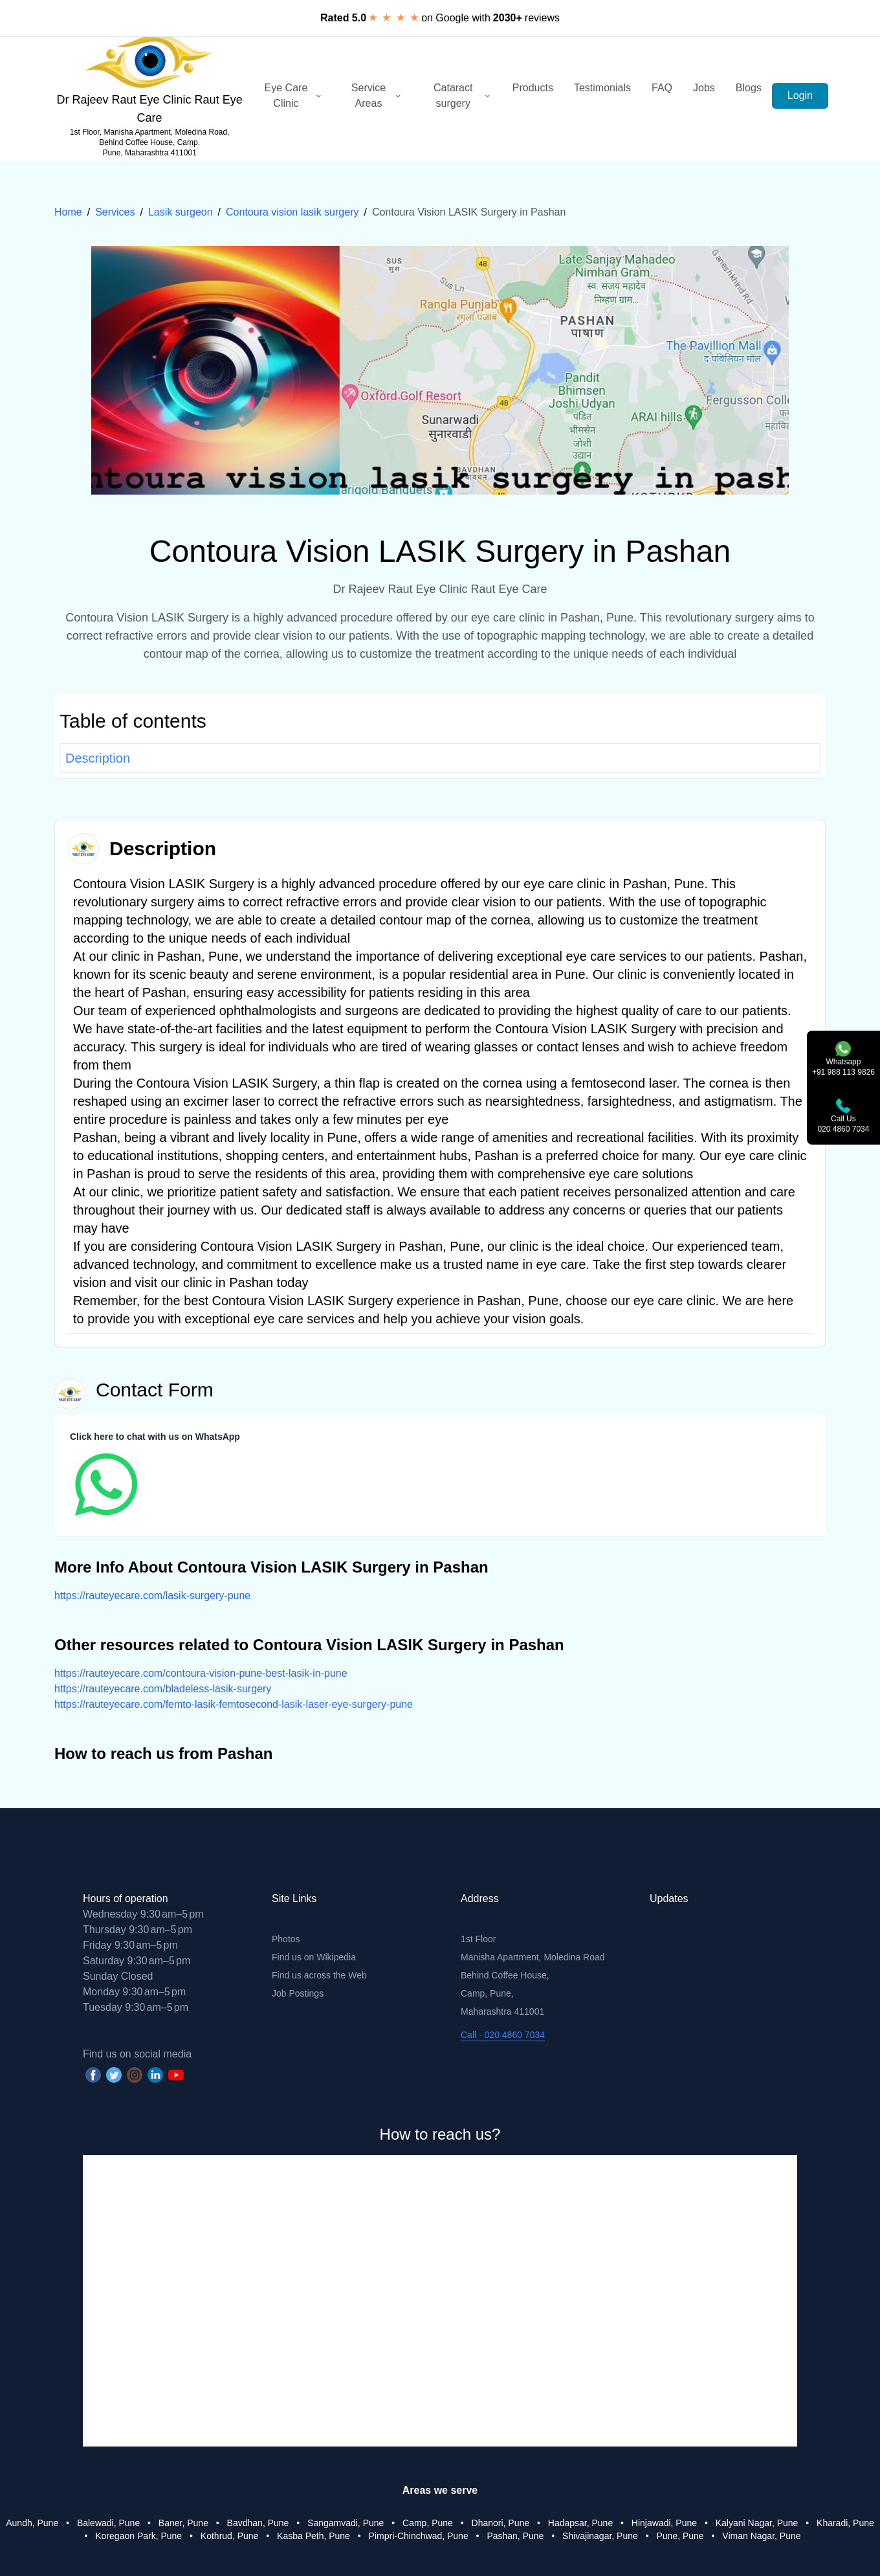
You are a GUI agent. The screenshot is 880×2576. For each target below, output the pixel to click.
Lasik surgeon (180, 212)
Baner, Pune (183, 2523)
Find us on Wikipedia (314, 1957)
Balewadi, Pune (108, 2523)
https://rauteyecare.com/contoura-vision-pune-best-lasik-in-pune (200, 1673)
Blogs (749, 87)
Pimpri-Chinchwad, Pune (418, 2536)
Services (115, 212)
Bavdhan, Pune (258, 2523)
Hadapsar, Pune (580, 2523)
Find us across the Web (319, 1975)
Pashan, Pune (515, 2536)
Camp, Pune (427, 2523)
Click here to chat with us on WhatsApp (155, 1436)
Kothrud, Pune (230, 2536)
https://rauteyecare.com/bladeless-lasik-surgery (162, 1688)
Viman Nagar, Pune (761, 2536)
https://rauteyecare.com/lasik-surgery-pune (152, 1595)
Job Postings (298, 1993)
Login (800, 95)
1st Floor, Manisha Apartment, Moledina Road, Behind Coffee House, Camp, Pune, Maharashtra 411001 (150, 142)
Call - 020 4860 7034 (503, 2035)
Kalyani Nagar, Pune (757, 2523)
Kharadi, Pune (845, 2523)
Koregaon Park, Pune (138, 2536)
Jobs (704, 87)
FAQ (662, 87)
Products (532, 87)
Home (68, 212)
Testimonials (602, 87)
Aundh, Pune (32, 2523)
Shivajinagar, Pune (600, 2536)
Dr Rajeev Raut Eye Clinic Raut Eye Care (150, 108)
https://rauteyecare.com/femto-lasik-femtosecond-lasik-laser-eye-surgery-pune (233, 1704)
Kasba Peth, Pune (313, 2536)
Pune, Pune (679, 2536)
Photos (286, 1939)
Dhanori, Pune (501, 2523)
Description (97, 758)
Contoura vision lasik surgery (292, 212)
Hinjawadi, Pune (664, 2523)
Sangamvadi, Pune (345, 2523)
